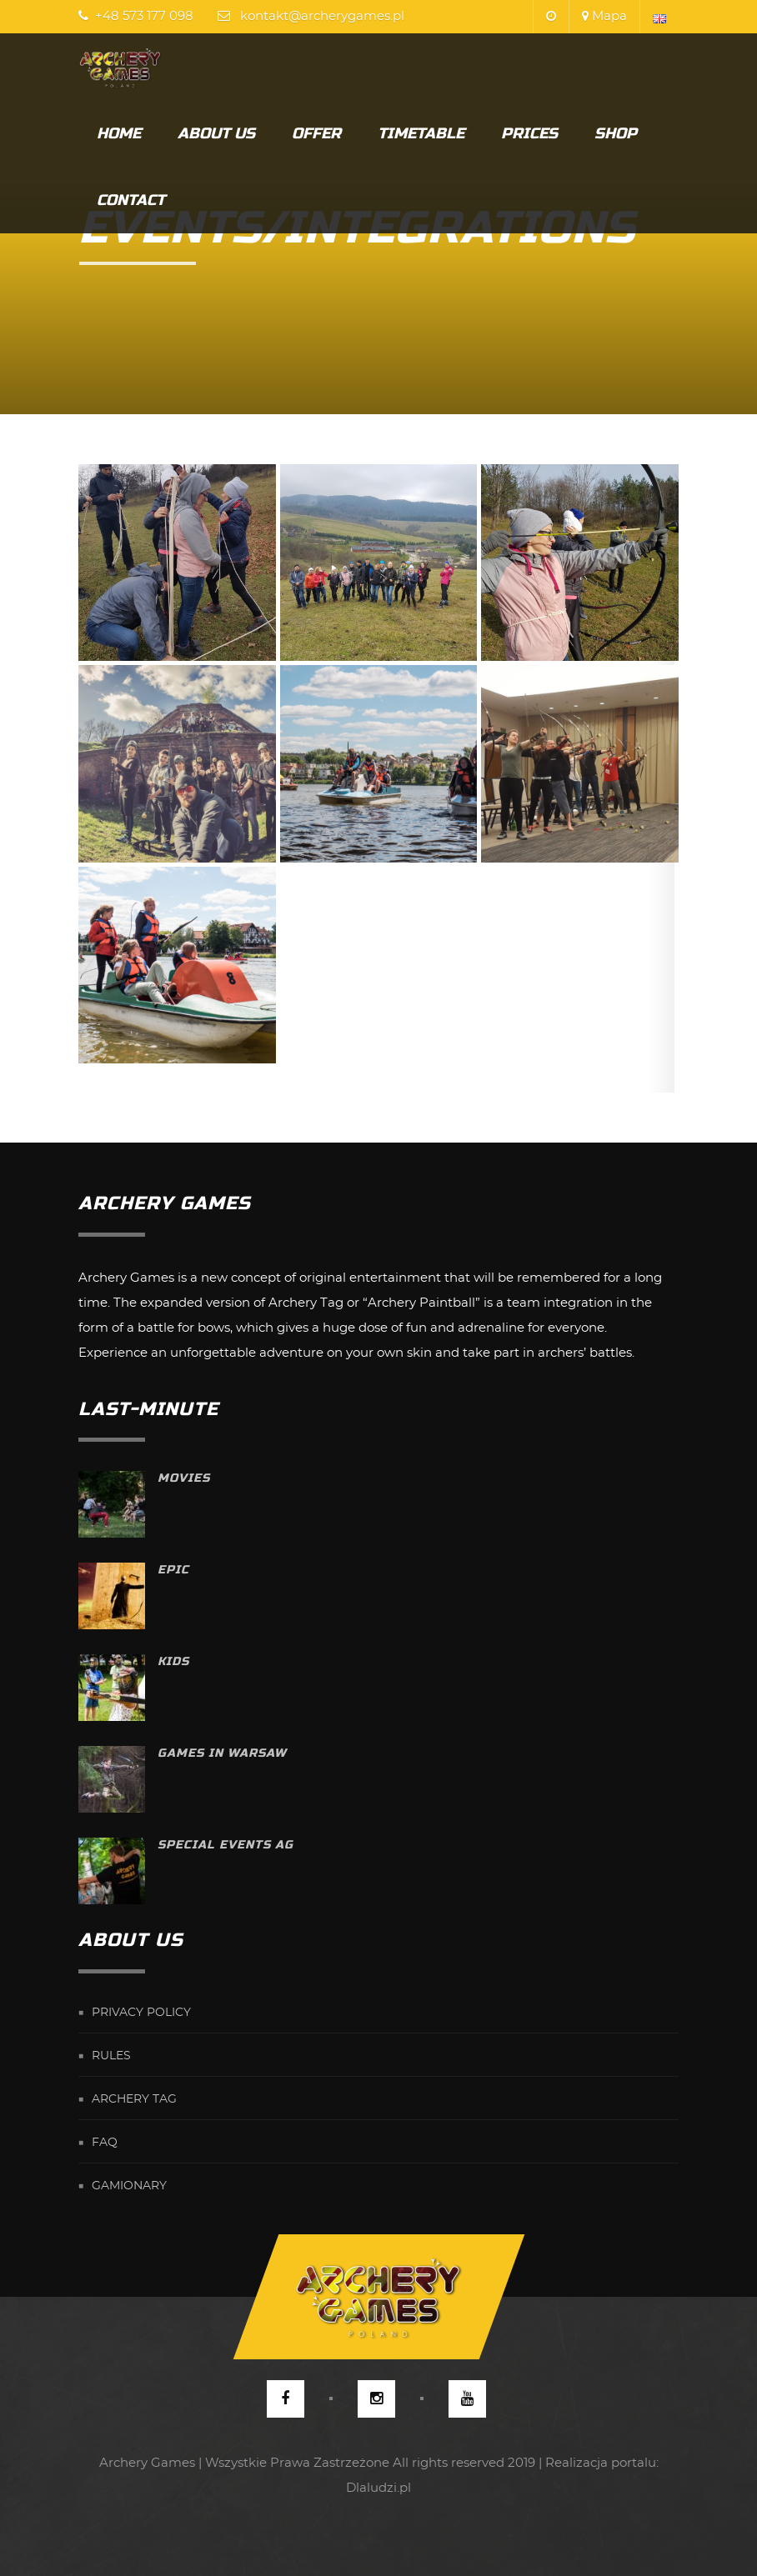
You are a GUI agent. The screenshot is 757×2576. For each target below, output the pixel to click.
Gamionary (129, 2186)
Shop (615, 133)
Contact (131, 200)
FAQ (105, 2142)
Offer (316, 133)
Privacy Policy (141, 2012)
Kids (173, 1661)
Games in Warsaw (222, 1753)
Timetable (421, 133)
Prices (529, 133)
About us (216, 133)
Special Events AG (225, 1845)
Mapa (604, 16)
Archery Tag (134, 2099)
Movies (184, 1478)
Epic (173, 1570)
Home (119, 133)
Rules (111, 2056)
